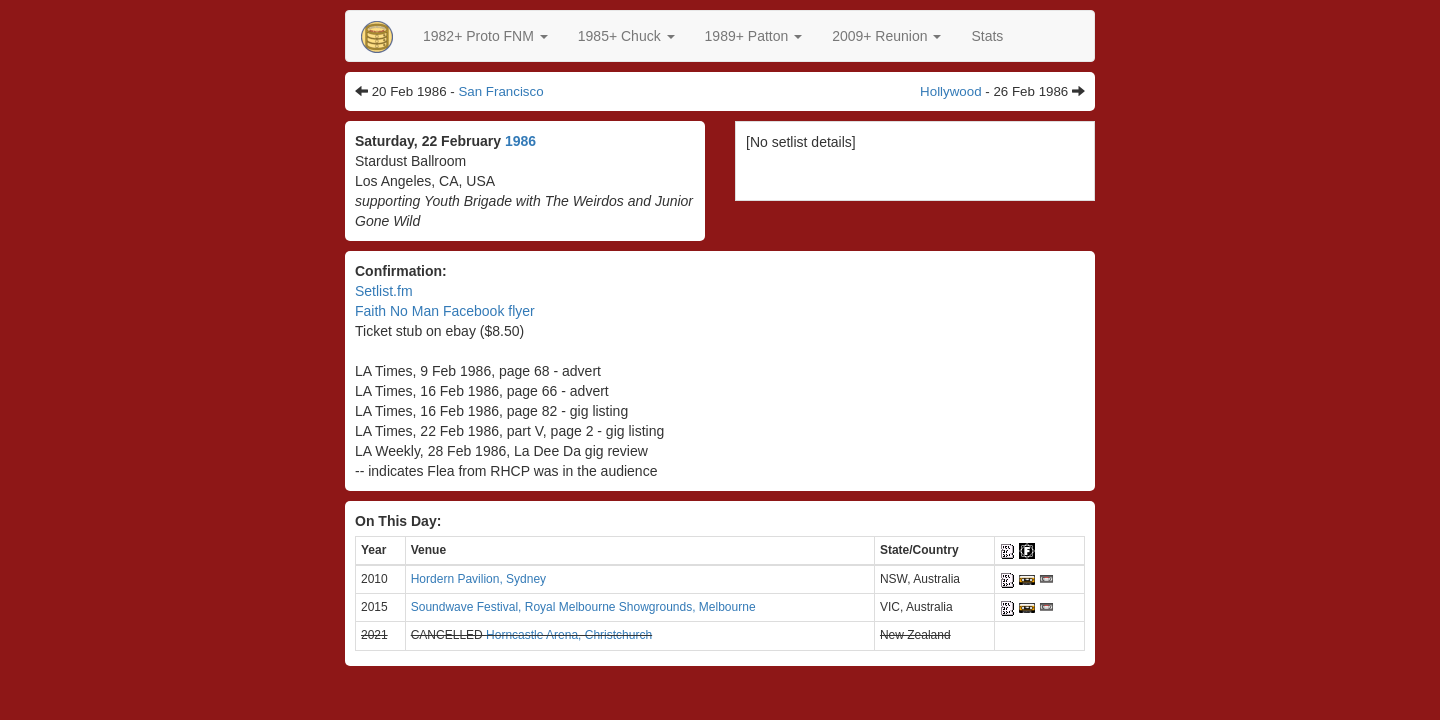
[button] (485, 36)
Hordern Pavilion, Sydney (478, 579)
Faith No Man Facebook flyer (445, 311)
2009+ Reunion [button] (886, 36)
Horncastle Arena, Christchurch (569, 635)
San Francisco (500, 91)
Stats (987, 36)
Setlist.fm (384, 291)
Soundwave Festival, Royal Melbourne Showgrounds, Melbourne (583, 607)
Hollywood (951, 91)
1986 (520, 141)
